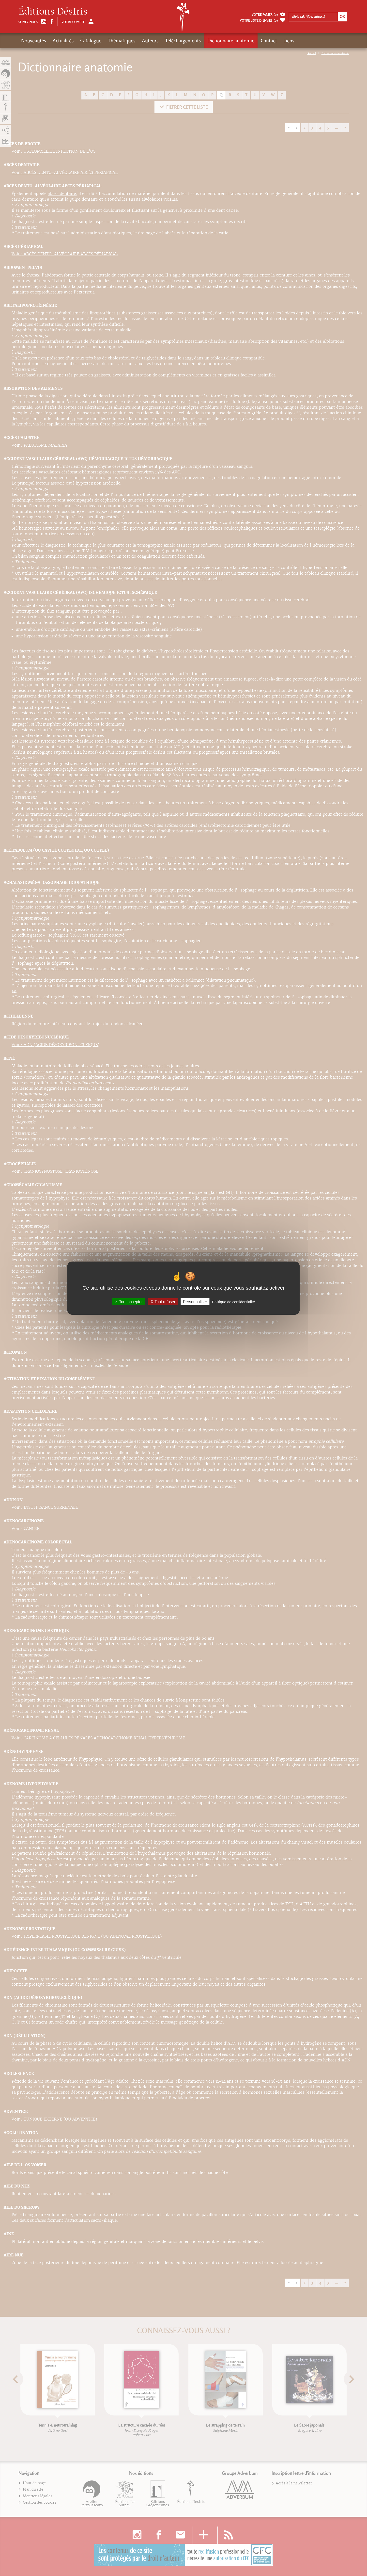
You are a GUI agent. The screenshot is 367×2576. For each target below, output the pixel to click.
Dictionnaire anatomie (230, 41)
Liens (288, 41)
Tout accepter (129, 1301)
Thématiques (122, 41)
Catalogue (90, 41)
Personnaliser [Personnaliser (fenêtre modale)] (195, 1301)
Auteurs (150, 41)
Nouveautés (33, 41)
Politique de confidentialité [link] (233, 1301)
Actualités (63, 41)
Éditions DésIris (53, 11)
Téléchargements (183, 41)
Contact (269, 41)
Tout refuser (162, 1301)
